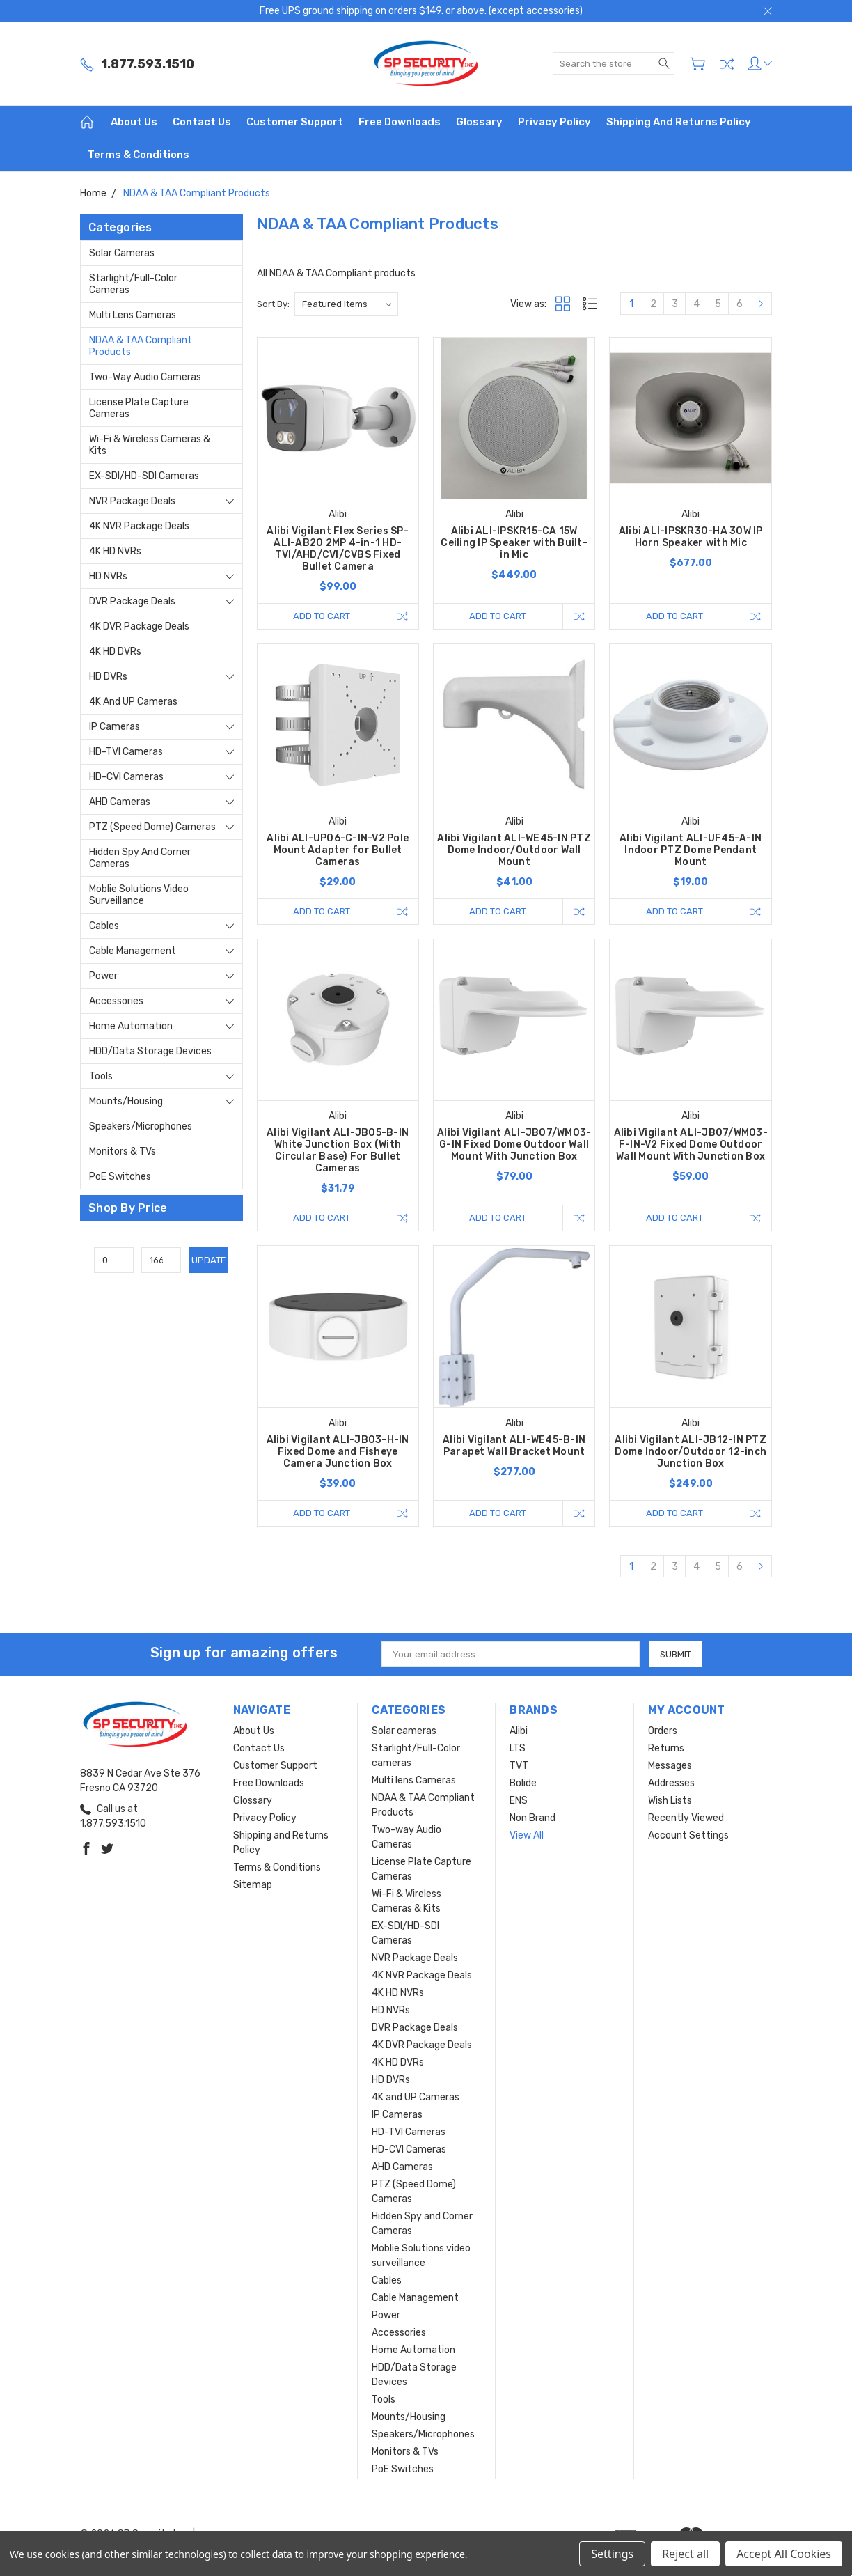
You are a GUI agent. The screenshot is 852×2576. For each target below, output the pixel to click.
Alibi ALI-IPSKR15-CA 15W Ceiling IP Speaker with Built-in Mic (514, 543)
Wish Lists (670, 1800)
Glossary (479, 122)
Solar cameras (122, 253)
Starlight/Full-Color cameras (133, 284)
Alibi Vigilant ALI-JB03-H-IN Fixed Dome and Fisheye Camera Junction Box (338, 1451)
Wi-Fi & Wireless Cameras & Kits (149, 445)
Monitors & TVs (122, 1151)
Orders (662, 1731)
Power (103, 976)
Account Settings (688, 1835)
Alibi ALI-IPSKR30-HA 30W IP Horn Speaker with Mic (691, 537)
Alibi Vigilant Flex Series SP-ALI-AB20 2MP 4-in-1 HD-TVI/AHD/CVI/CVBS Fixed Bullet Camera (338, 548)
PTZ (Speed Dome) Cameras (152, 827)
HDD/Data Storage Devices (150, 1051)
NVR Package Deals (132, 501)
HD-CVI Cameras (126, 777)
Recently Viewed (686, 1818)
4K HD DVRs (115, 651)
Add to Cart (321, 616)
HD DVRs (108, 676)
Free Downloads (399, 122)
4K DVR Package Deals (139, 626)
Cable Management (132, 951)
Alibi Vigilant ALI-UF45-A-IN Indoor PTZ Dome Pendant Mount (691, 850)
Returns (666, 1748)
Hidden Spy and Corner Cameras (140, 858)
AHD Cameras (119, 802)
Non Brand (532, 1818)
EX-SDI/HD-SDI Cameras (144, 476)
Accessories (116, 1001)
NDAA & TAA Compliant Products (140, 346)
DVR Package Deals (132, 601)
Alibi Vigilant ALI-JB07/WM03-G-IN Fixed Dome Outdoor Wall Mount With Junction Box (514, 1144)
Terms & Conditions (138, 154)
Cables (104, 926)
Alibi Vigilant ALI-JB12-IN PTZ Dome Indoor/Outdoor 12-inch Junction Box (690, 1451)
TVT (519, 1766)
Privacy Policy (554, 122)
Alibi (519, 1731)
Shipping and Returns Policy (678, 122)
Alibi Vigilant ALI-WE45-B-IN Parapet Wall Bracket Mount (514, 1446)
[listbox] (346, 304)
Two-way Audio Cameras (145, 377)
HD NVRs (108, 576)
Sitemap (252, 1885)
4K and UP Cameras (133, 702)
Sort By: (273, 304)
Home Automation (131, 1026)
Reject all (685, 2553)
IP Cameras (114, 727)
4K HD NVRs (115, 551)
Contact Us (202, 122)
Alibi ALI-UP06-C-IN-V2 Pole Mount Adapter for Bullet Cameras (338, 850)
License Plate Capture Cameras (139, 408)
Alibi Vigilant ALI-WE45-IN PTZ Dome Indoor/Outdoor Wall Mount (514, 850)
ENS (519, 1800)
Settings (612, 2553)
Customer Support (294, 122)
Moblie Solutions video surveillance (139, 895)
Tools (101, 1076)
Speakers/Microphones (140, 1126)
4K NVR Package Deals (139, 526)
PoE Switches (120, 1176)
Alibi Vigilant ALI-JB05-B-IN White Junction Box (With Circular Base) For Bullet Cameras (338, 1150)
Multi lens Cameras (132, 315)
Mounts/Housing (126, 1101)
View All (527, 1835)
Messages (670, 1766)
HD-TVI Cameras (126, 752)
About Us (134, 122)
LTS (518, 1748)
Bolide (523, 1783)
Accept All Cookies (783, 2553)
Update (208, 1260)
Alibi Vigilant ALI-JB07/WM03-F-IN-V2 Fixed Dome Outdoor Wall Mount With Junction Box (691, 1144)
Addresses (671, 1783)
